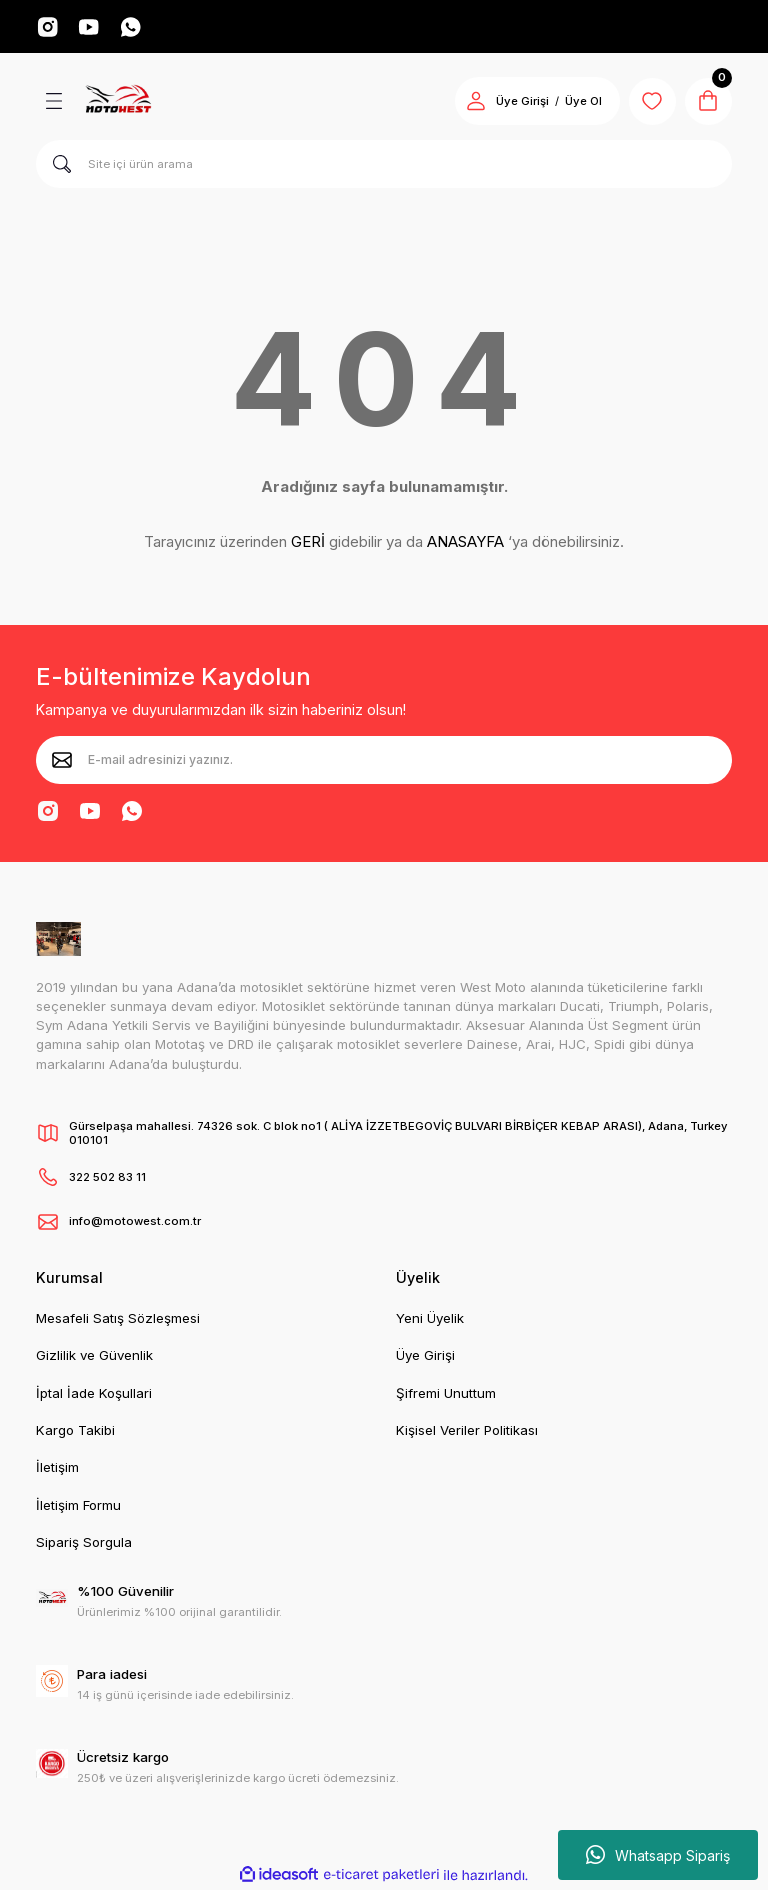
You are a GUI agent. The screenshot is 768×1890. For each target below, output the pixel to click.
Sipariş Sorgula (84, 1542)
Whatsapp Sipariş (658, 1855)
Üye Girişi (425, 1356)
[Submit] (62, 760)
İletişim (57, 1468)
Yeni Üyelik (430, 1319)
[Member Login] (474, 102)
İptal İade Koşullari (94, 1393)
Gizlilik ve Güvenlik (94, 1356)
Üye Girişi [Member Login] (520, 102)
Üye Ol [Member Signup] (581, 102)
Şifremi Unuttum (446, 1393)
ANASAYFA (465, 542)
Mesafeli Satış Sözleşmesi (118, 1319)
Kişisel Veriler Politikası (467, 1431)
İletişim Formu (78, 1505)
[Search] (384, 165)
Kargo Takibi (75, 1431)
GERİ (308, 542)
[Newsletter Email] (384, 760)
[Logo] (118, 102)
